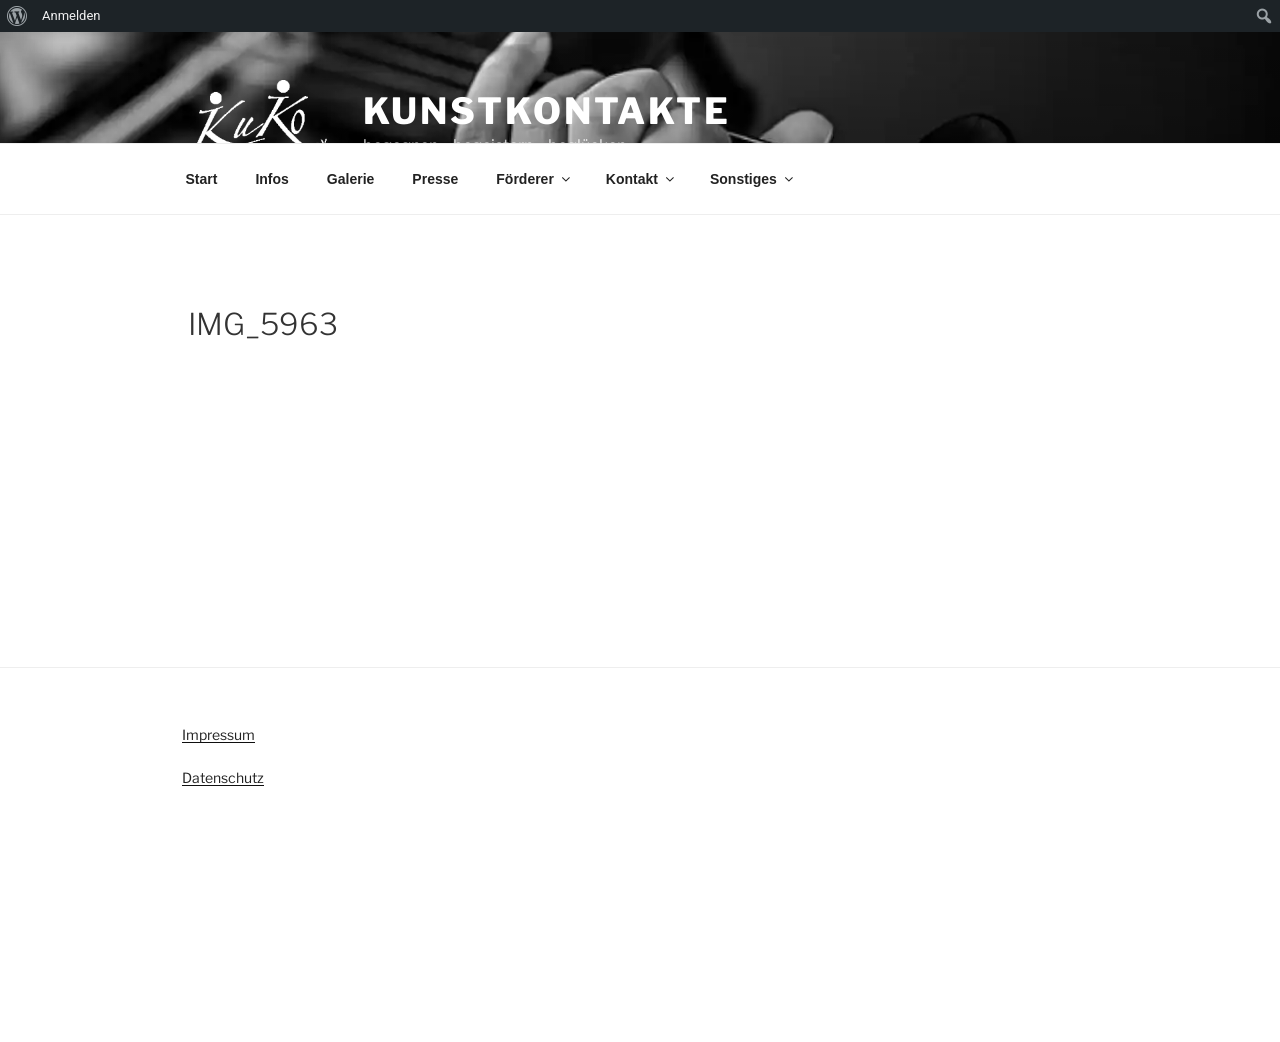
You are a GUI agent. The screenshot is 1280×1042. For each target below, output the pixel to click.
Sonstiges (753, 179)
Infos (271, 179)
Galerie (350, 179)
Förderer (534, 179)
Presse (435, 179)
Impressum (218, 734)
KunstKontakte (547, 111)
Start (202, 179)
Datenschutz (223, 777)
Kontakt (641, 179)
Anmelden (71, 15)
